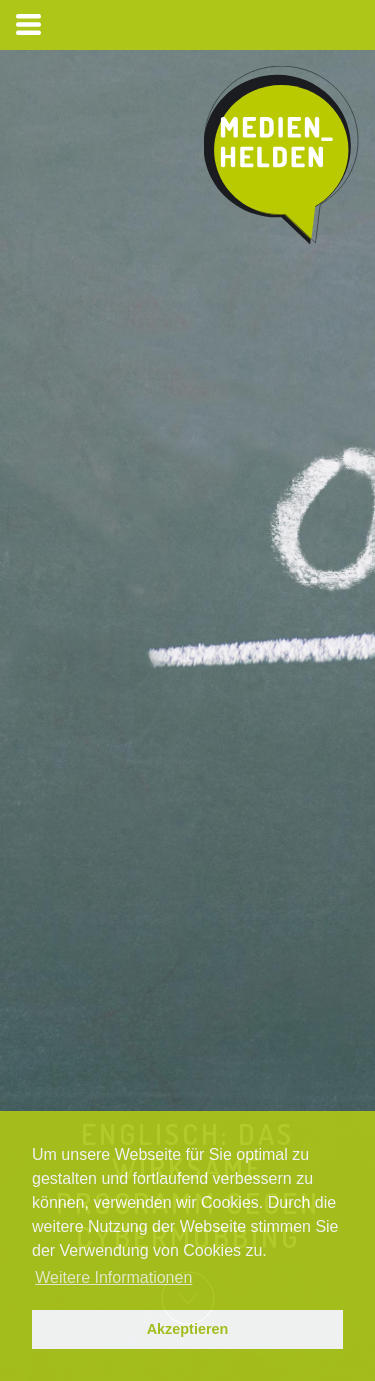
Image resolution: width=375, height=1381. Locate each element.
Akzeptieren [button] (188, 1329)
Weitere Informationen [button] (113, 1277)
